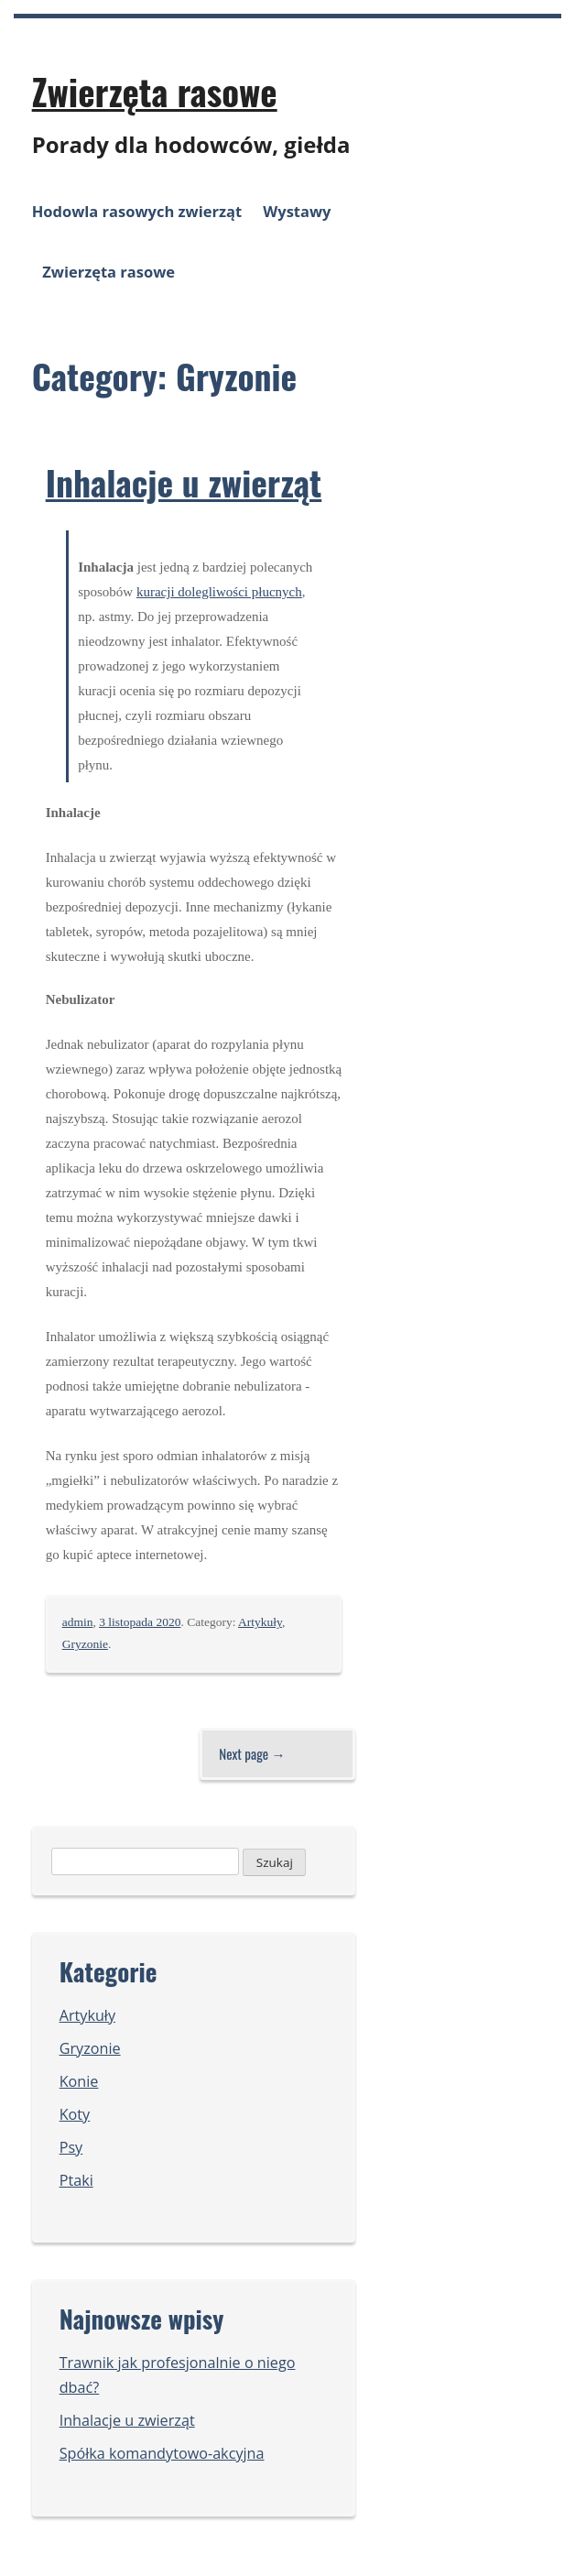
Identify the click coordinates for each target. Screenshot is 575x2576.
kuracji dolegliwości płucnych (219, 591)
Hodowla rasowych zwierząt (137, 211)
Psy (71, 2147)
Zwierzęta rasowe (154, 90)
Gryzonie (85, 1644)
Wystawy (297, 211)
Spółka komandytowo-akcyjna (162, 2453)
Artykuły (260, 1622)
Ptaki (76, 2180)
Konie (79, 2081)
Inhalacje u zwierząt (184, 482)
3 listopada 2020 (139, 1622)
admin (77, 1622)
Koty (75, 2114)
